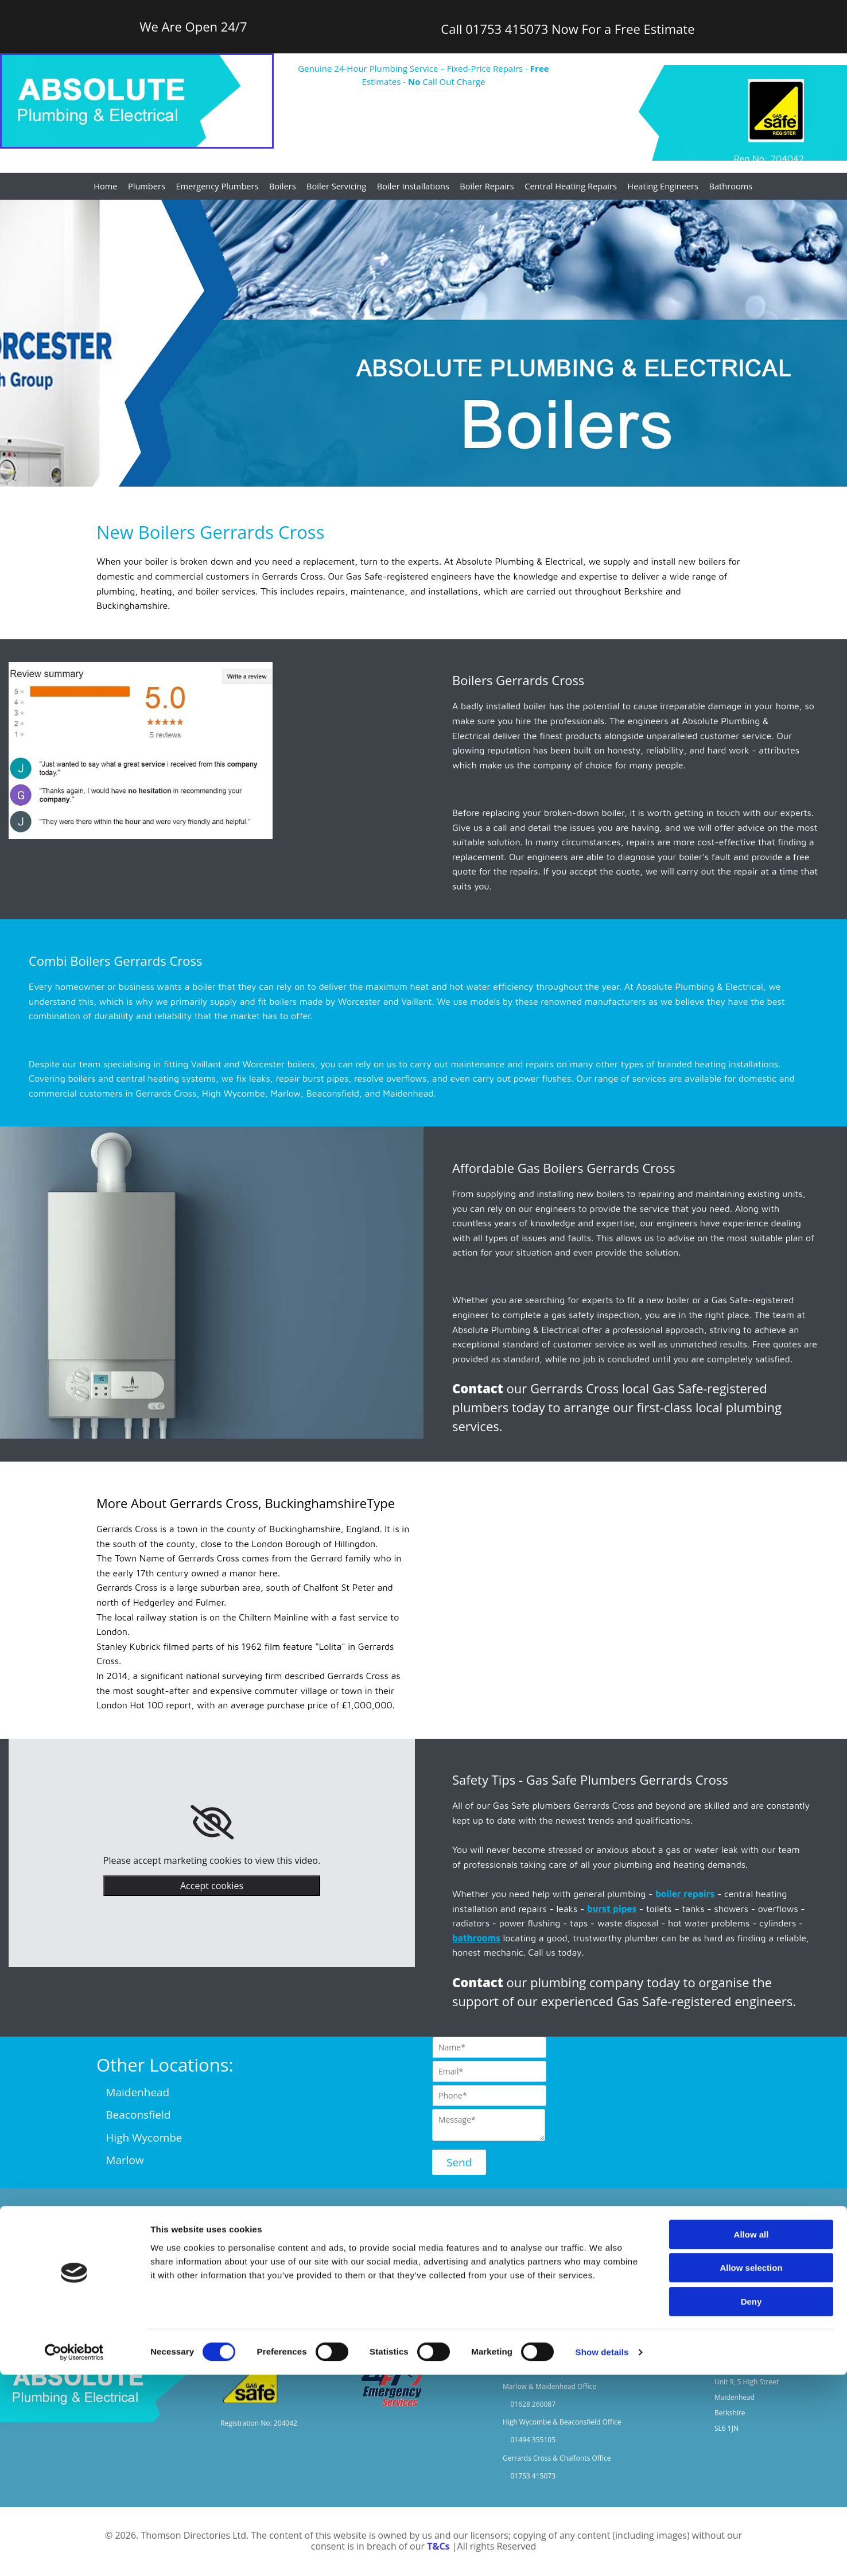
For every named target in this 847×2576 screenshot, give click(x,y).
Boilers (287, 186)
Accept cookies (211, 1886)
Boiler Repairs (487, 186)
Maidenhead (132, 2093)
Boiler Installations (414, 186)
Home (113, 186)
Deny (751, 2503)
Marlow (124, 2160)
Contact (477, 1389)
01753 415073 (506, 28)
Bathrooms (724, 186)
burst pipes (611, 1909)
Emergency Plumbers (222, 186)
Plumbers (154, 186)
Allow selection (751, 2469)
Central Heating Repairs (568, 186)
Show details (602, 2553)
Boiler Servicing (339, 186)
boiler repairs (684, 1895)
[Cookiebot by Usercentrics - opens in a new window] (74, 2553)
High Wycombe (144, 2138)
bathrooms (476, 1938)
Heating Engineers (658, 186)
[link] (212, 1823)
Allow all (751, 2436)
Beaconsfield (138, 2115)
